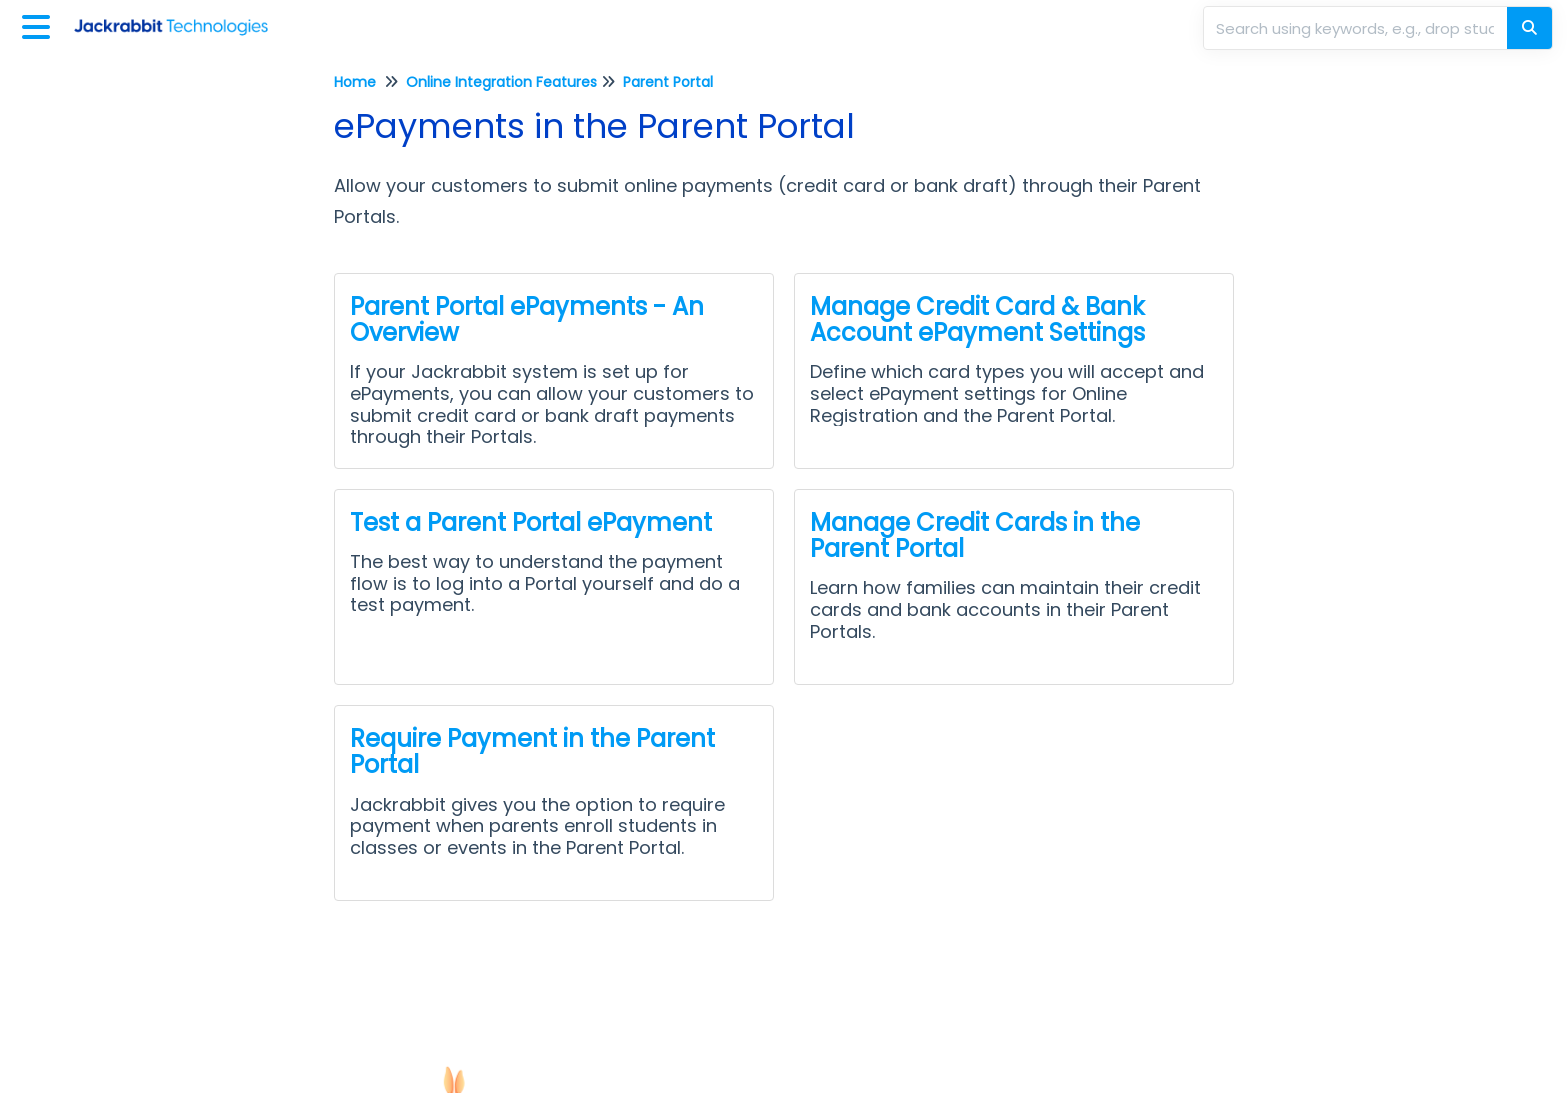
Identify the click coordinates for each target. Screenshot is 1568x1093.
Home (355, 82)
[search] (1357, 28)
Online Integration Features (501, 82)
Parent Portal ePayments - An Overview (527, 319)
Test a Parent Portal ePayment (531, 522)
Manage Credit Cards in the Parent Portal (975, 535)
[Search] (1529, 28)
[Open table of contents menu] (40, 24)
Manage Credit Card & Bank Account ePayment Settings (977, 319)
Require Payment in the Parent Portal (532, 751)
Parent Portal (668, 82)
